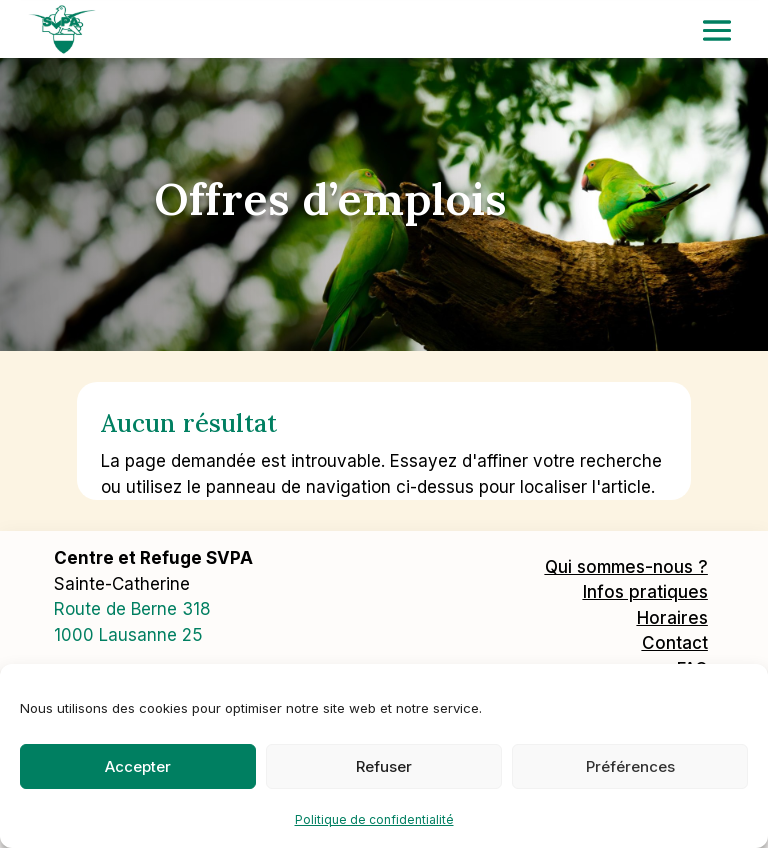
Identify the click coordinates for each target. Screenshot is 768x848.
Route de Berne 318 (132, 609)
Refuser (384, 766)
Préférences (630, 766)
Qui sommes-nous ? (626, 567)
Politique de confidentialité (374, 819)
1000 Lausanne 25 (128, 635)
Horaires (672, 618)
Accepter (138, 766)
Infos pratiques (645, 592)
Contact (675, 643)
